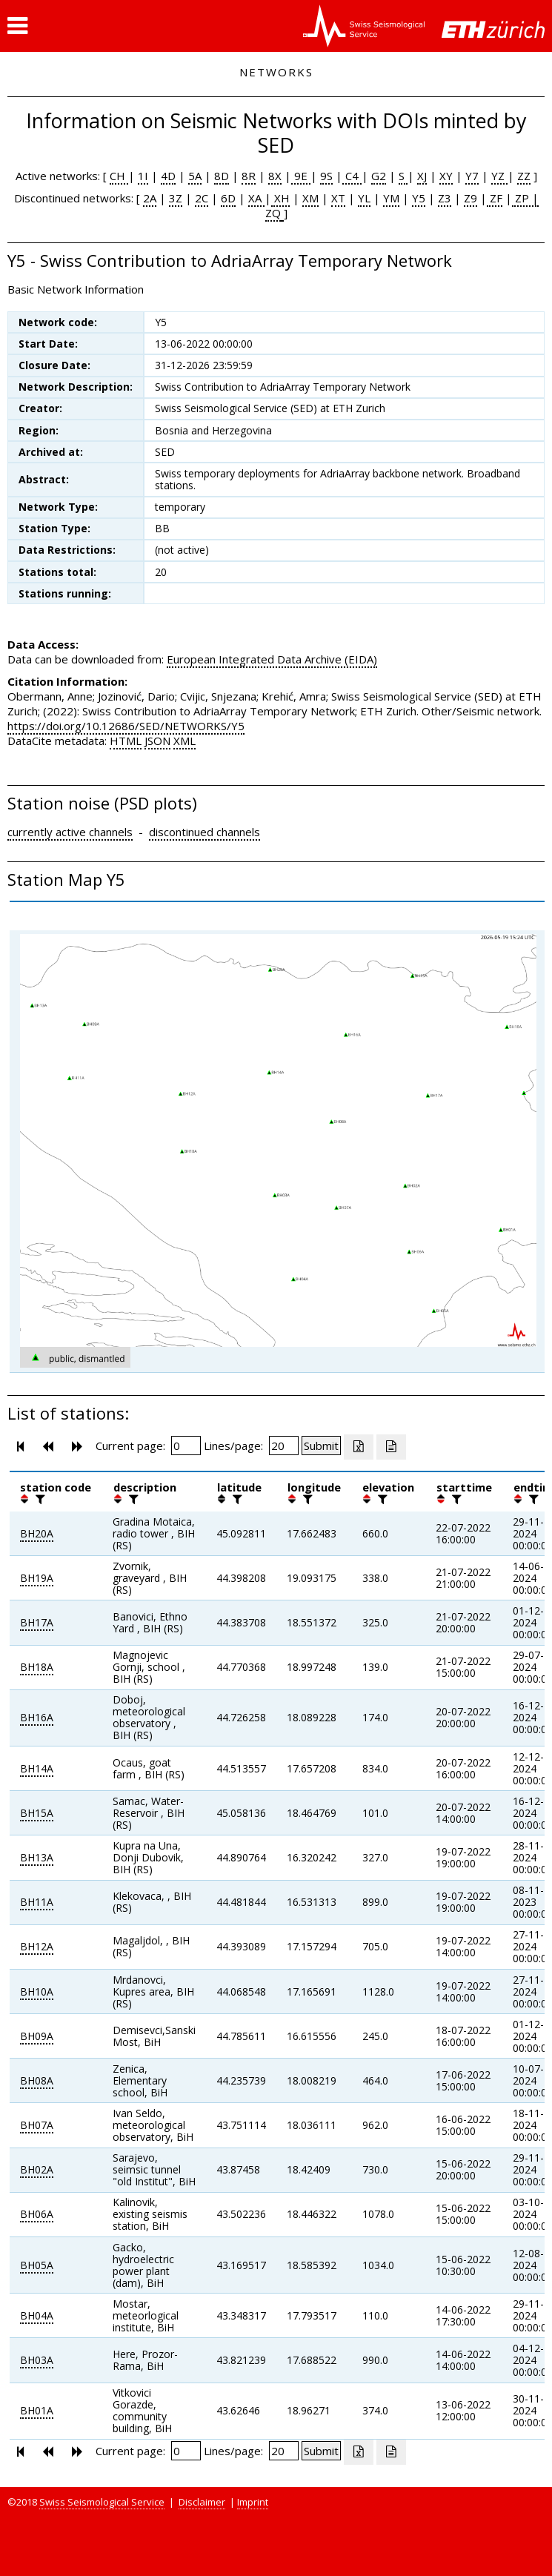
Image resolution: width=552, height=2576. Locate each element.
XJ (422, 175)
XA (256, 198)
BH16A (36, 1717)
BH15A (36, 1813)
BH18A (36, 1667)
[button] (17, 25)
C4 (352, 175)
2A (149, 198)
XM (310, 198)
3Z (175, 198)
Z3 (444, 198)
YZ (499, 175)
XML (184, 740)
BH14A (36, 1768)
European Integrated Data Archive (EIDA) (272, 659)
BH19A (36, 1578)
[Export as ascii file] (391, 1447)
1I (143, 175)
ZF (494, 198)
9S (326, 175)
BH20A (36, 1533)
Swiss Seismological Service (101, 2502)
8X (275, 175)
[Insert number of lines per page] (284, 1445)
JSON (157, 740)
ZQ (273, 212)
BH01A (36, 2410)
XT (338, 198)
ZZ (524, 175)
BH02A (36, 2169)
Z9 (470, 198)
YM (391, 198)
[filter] (38, 1498)
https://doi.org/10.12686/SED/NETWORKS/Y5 (126, 725)
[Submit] (321, 1445)
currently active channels (70, 831)
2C (201, 198)
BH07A (36, 2125)
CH (119, 175)
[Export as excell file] (358, 1447)
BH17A (36, 1622)
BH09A (36, 2036)
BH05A (36, 2265)
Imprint (252, 2502)
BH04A (36, 2315)
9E (300, 175)
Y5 (418, 198)
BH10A (36, 1991)
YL (364, 198)
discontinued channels (204, 831)
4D (168, 175)
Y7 (472, 175)
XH (280, 198)
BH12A (36, 1946)
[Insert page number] (186, 1445)
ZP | (525, 198)
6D (228, 198)
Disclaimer (202, 2502)
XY (446, 175)
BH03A (36, 2360)
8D (221, 175)
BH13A (36, 1857)
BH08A (36, 2080)
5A (195, 175)
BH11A (36, 1902)
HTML (126, 740)
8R (249, 175)
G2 (378, 175)
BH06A (36, 2214)
